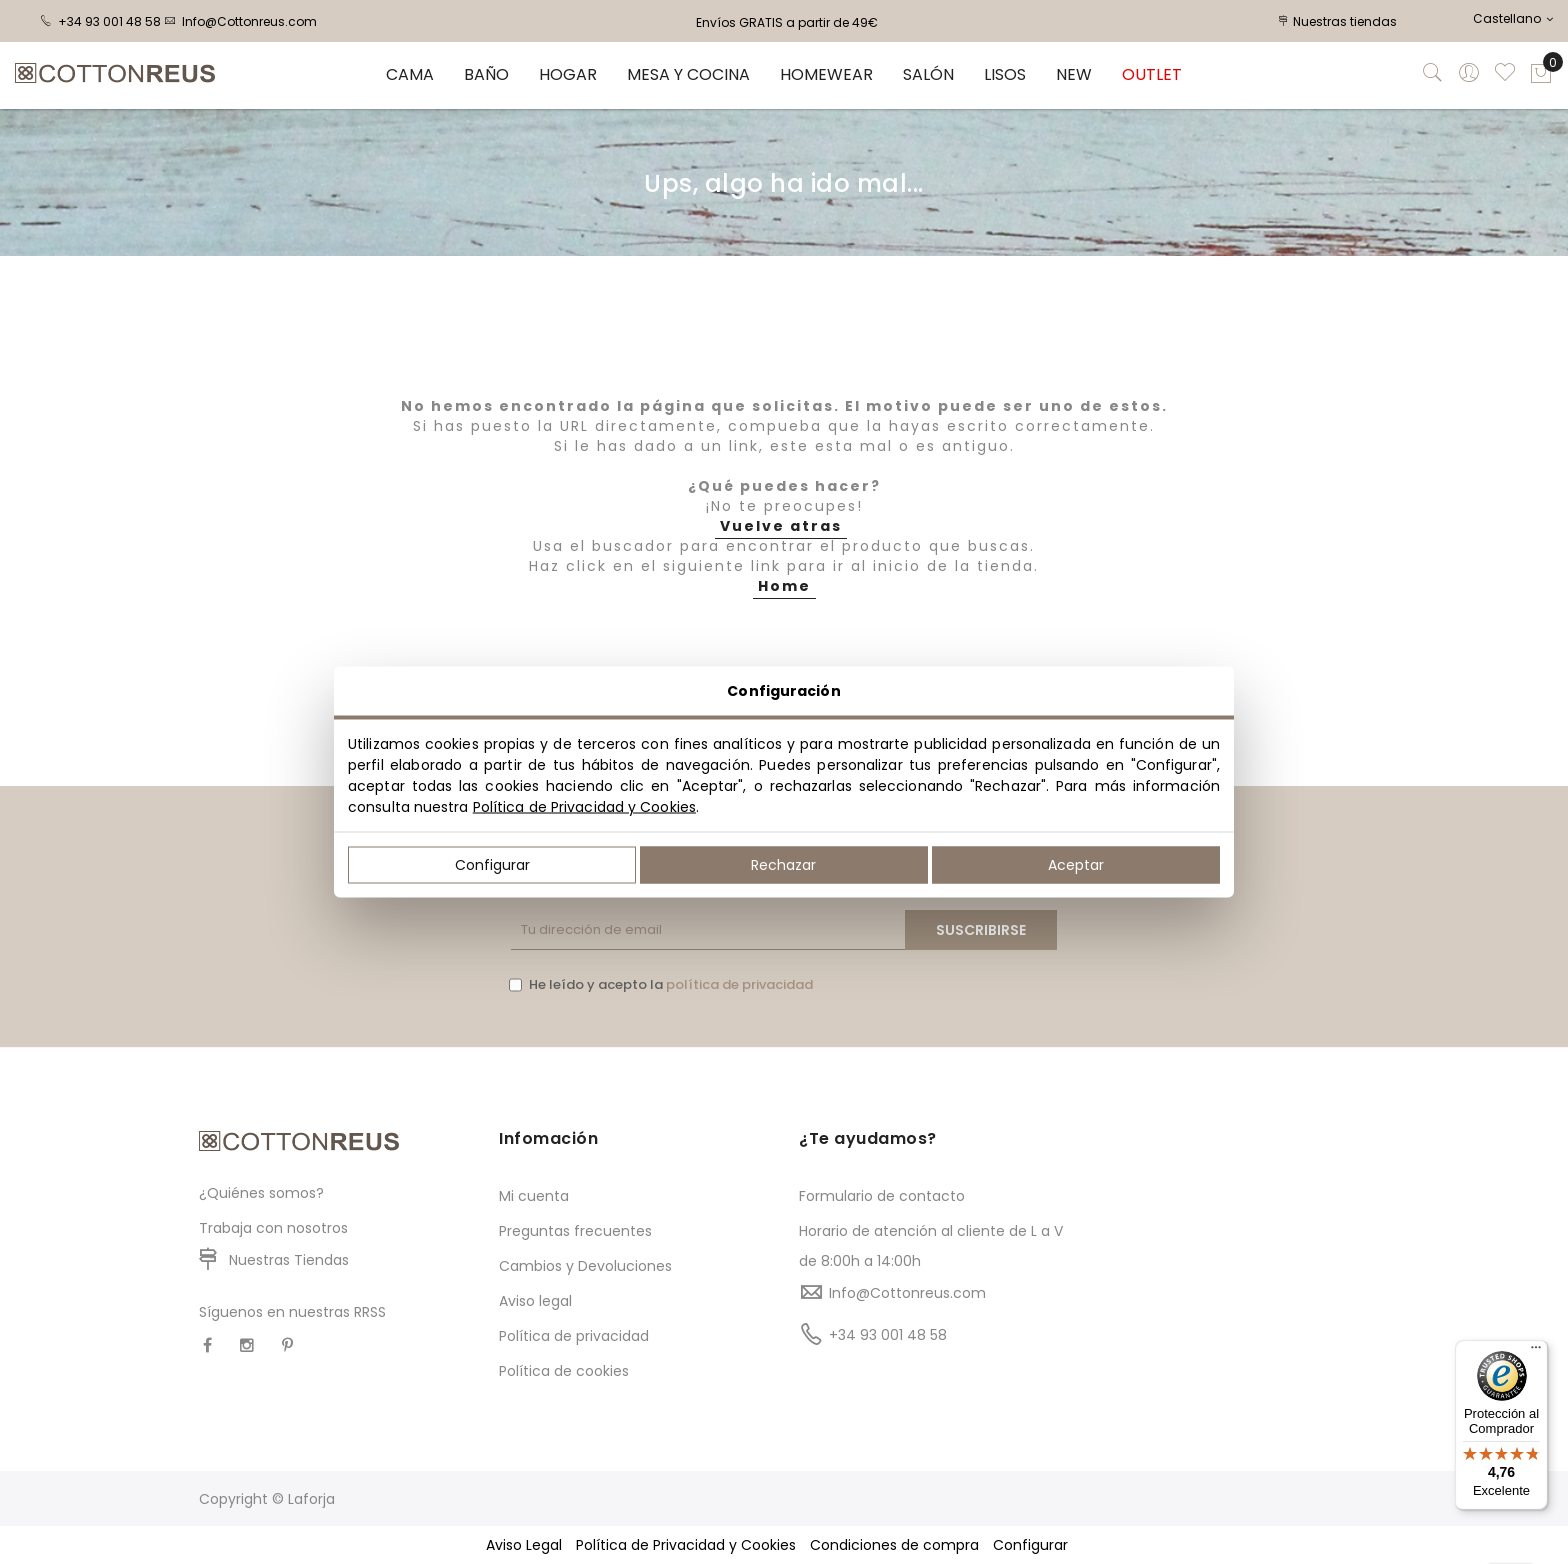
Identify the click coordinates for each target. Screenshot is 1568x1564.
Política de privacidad (574, 1336)
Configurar (492, 865)
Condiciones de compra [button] (894, 1545)
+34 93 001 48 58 (100, 21)
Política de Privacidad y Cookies (584, 807)
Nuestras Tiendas (289, 1260)
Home (784, 586)
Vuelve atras (781, 526)
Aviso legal (535, 1301)
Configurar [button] (1030, 1545)
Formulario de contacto (882, 1196)
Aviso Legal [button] (524, 1545)
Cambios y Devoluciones (585, 1266)
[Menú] (1536, 1352)
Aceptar (1076, 865)
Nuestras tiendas (1338, 21)
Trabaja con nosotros (273, 1228)
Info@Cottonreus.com (240, 21)
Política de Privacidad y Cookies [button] (686, 1545)
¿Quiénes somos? (261, 1193)
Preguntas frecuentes (575, 1231)
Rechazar (783, 865)
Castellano (1513, 18)
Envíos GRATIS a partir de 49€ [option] (787, 22)
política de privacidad (739, 984)
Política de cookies (564, 1371)
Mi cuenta (534, 1196)
